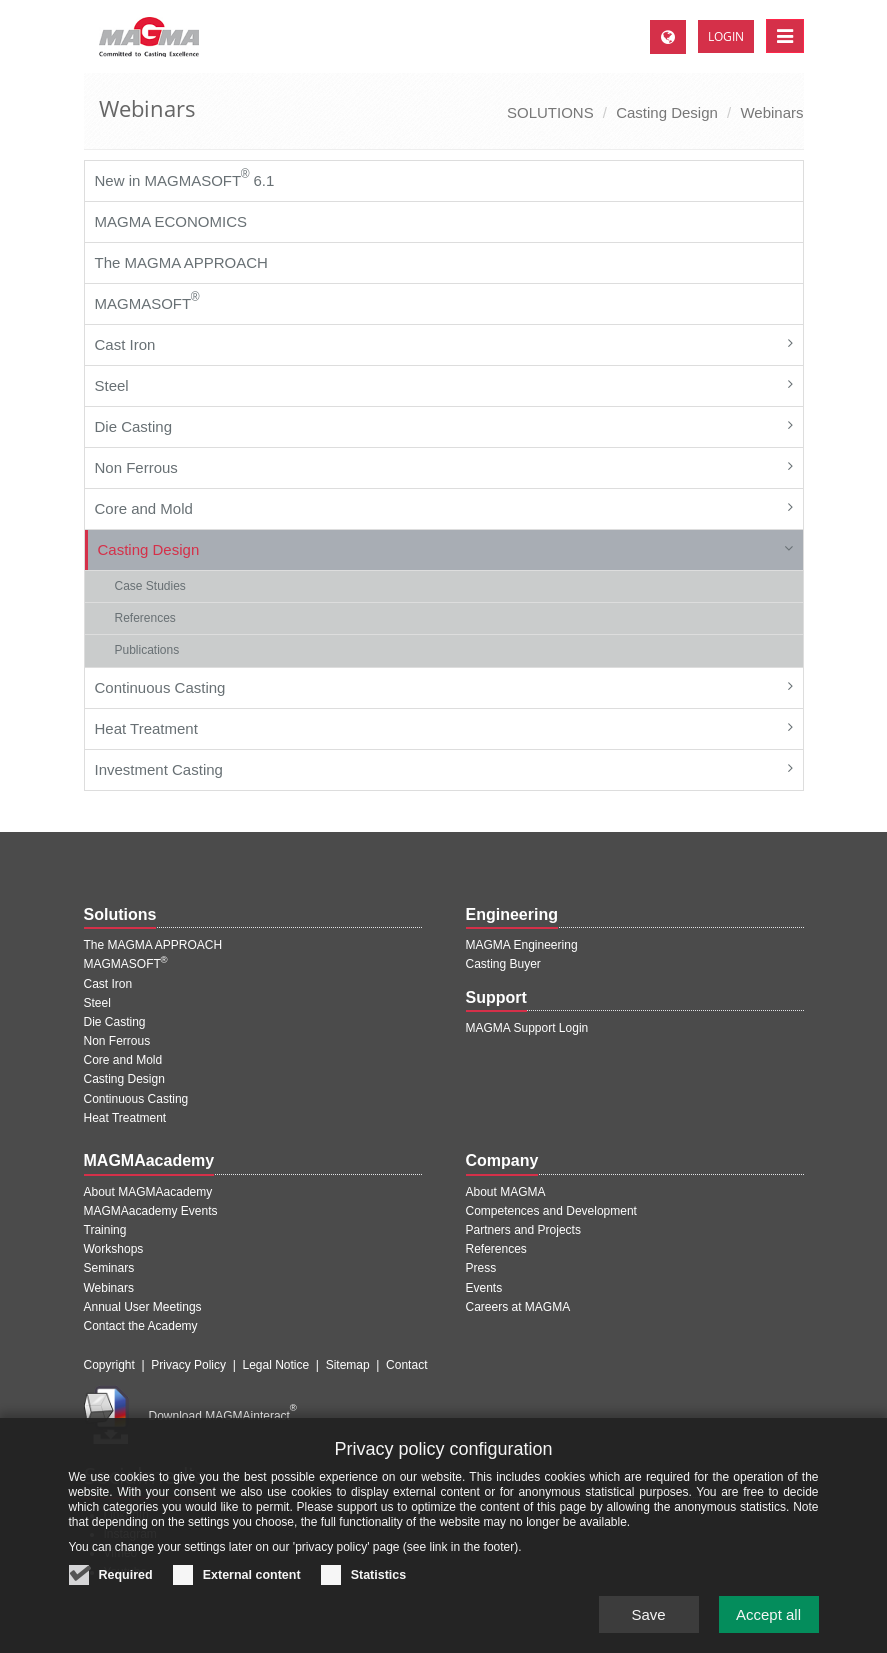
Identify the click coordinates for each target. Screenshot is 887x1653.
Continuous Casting (160, 687)
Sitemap (348, 1365)
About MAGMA (506, 1192)
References (145, 618)
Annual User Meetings (143, 1307)
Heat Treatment (146, 728)
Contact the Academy (141, 1326)
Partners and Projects (523, 1230)
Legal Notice (275, 1365)
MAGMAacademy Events (151, 1211)
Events (484, 1288)
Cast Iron (125, 344)
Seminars (109, 1268)
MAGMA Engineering (522, 945)
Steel (112, 385)
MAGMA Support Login (527, 1028)
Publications (147, 650)
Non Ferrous (136, 467)
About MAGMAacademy (148, 1192)
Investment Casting (159, 769)
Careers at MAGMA (518, 1307)
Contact (406, 1365)
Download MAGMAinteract (223, 1416)
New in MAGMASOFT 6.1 (185, 177)
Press (481, 1268)
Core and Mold (144, 508)
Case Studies (150, 586)
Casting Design (667, 112)
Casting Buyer (503, 964)
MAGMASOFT (147, 300)
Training (105, 1230)
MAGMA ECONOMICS (171, 221)
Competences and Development (551, 1211)
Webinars (771, 112)
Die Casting (134, 426)
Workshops (114, 1249)
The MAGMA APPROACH (181, 262)
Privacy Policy (188, 1365)
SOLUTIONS (550, 112)
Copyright (109, 1365)
